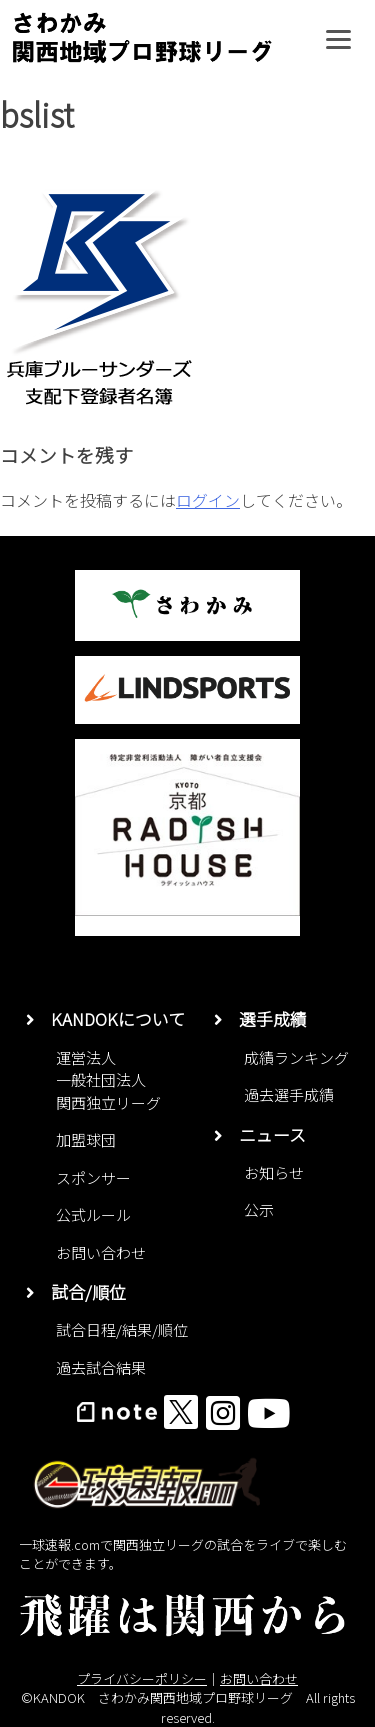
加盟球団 (86, 1139)
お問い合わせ (101, 1252)
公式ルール (93, 1214)
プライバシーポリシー (142, 1678)
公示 (259, 1209)
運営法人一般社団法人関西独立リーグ (108, 1080)
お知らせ (274, 1172)
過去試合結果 (101, 1367)
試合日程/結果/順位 (122, 1329)
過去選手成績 (289, 1094)
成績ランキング (296, 1057)
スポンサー (93, 1177)
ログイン (208, 500)
